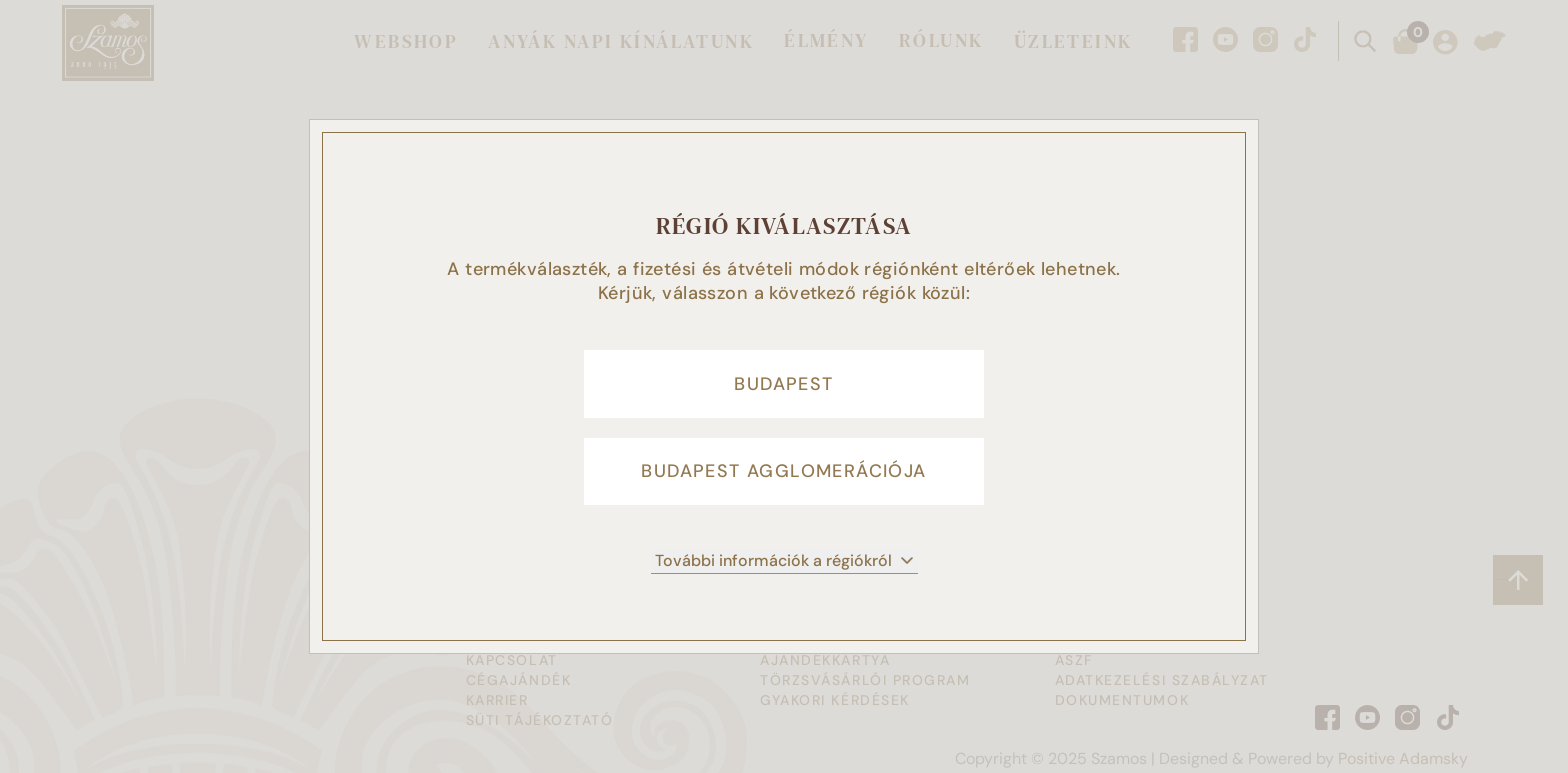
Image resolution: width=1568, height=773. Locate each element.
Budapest (783, 383)
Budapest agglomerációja (783, 473)
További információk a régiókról (784, 563)
